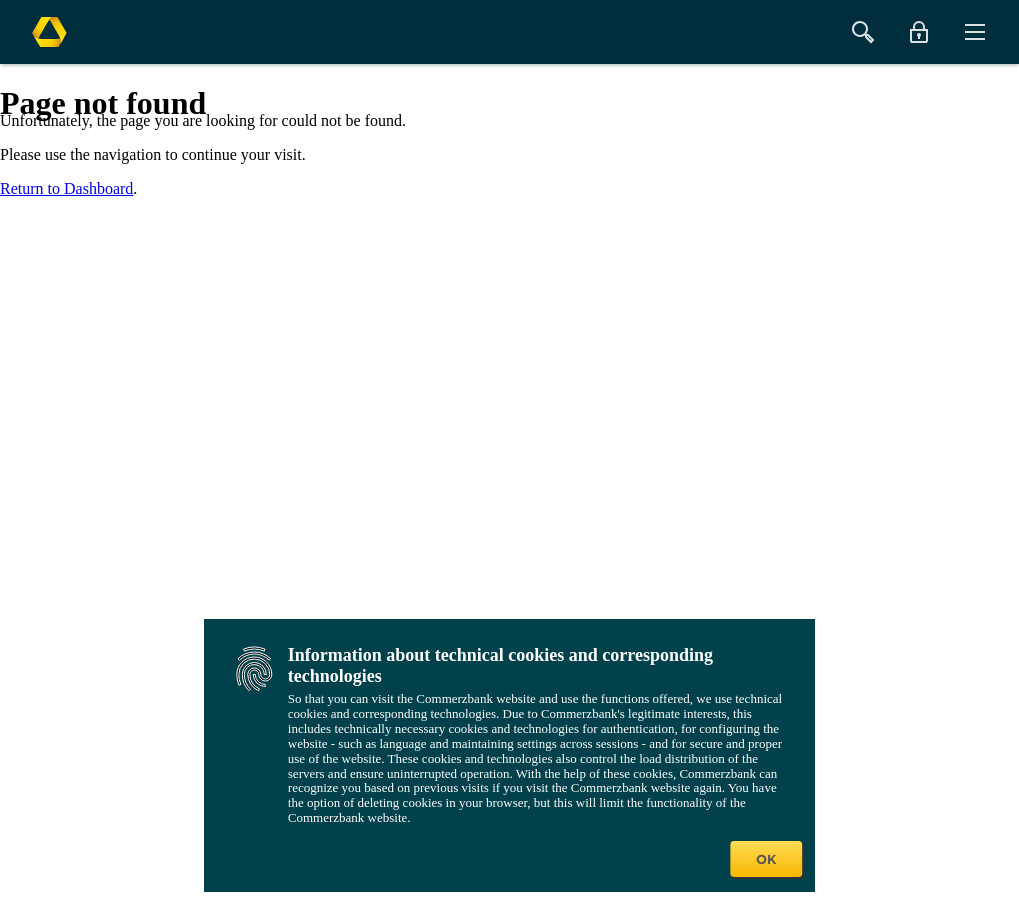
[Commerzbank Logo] (49, 32)
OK (766, 859)
